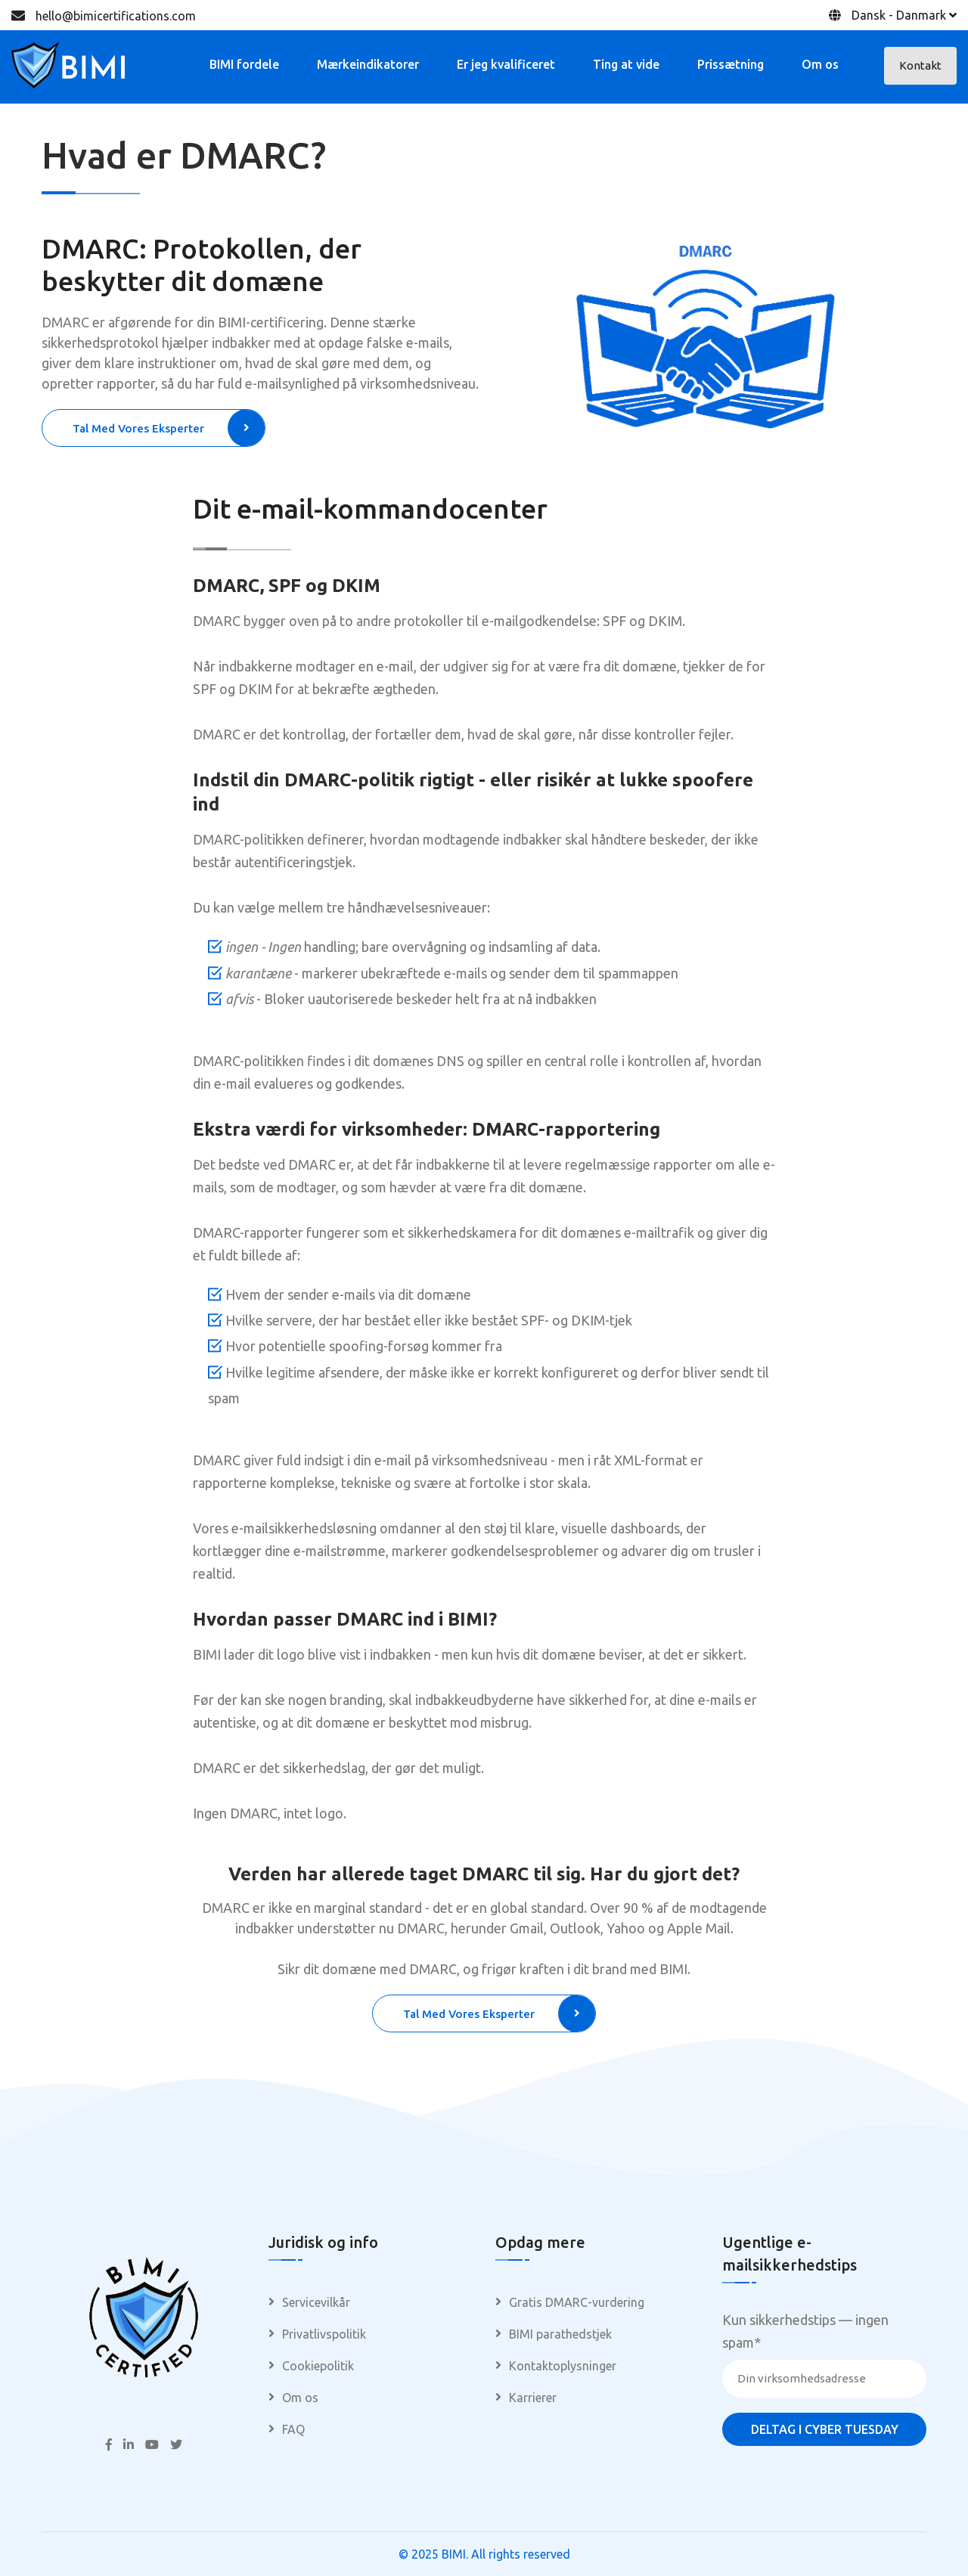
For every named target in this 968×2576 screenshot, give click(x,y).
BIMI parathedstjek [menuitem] (560, 2334)
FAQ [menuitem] (293, 2429)
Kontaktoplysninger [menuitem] (562, 2366)
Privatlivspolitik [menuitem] (324, 2334)
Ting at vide (626, 64)
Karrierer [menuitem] (533, 2397)
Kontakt (920, 65)
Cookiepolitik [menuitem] (318, 2366)
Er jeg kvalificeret (506, 64)
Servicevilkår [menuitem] (316, 2302)
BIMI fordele (244, 64)
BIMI (454, 2554)
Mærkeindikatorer (368, 64)
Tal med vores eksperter (169, 428)
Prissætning (730, 64)
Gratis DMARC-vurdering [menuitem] (576, 2302)
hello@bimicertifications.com (116, 16)
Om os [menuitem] (300, 2397)
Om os (820, 64)
